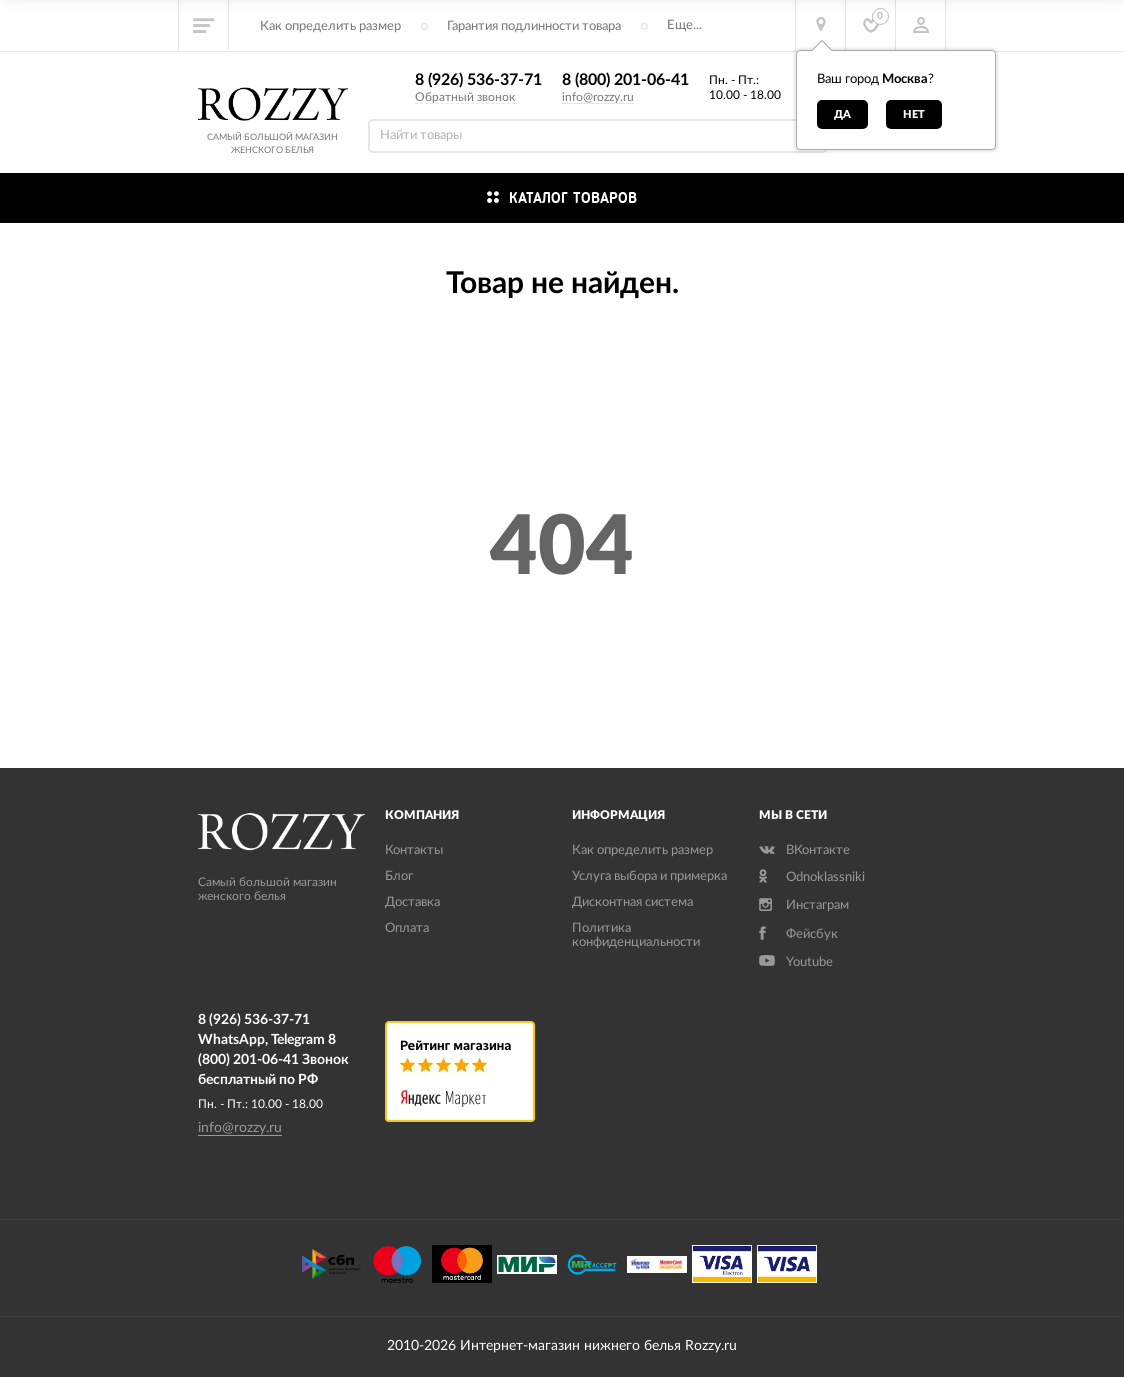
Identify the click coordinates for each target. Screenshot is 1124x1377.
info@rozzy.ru (598, 97)
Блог (399, 876)
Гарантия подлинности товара (534, 26)
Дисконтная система (632, 902)
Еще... (684, 25)
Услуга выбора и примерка (649, 876)
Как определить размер (330, 26)
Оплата (407, 928)
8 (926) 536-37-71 (478, 80)
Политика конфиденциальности (636, 935)
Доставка (412, 902)
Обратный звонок (465, 97)
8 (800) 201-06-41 (625, 80)
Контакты (414, 850)
